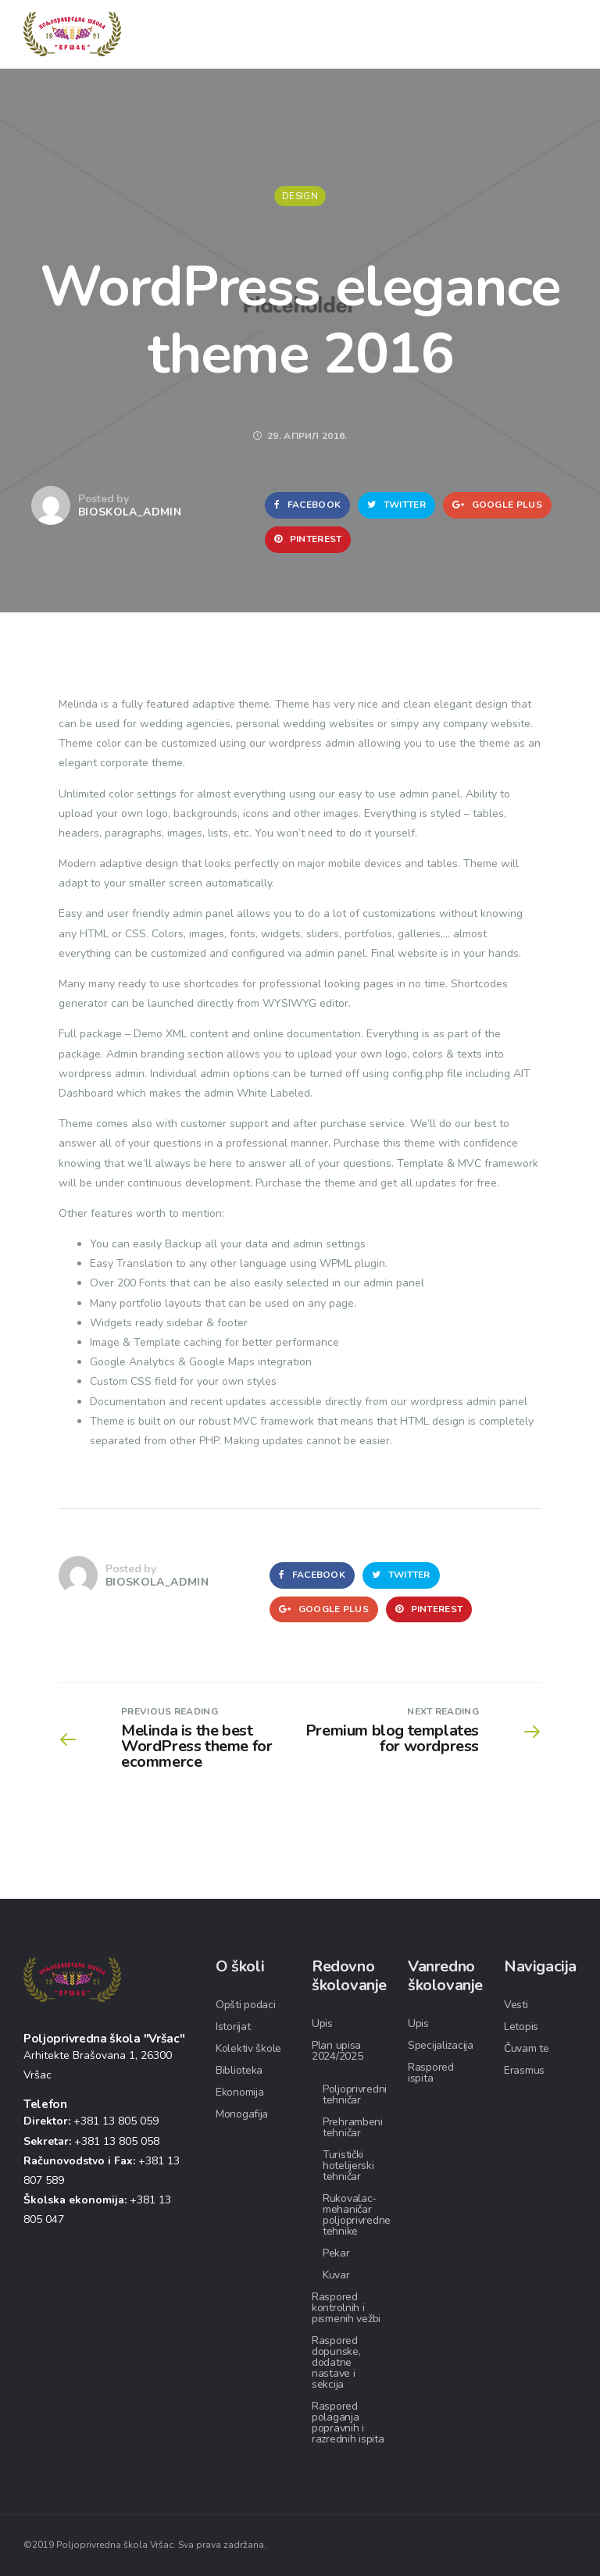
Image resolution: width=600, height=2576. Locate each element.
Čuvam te (526, 2048)
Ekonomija (239, 2092)
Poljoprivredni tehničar (355, 2094)
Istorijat (233, 2026)
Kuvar (336, 2274)
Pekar (336, 2253)
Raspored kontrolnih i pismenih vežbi (346, 2307)
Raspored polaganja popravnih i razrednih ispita (348, 2422)
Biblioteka (239, 2070)
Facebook (307, 504)
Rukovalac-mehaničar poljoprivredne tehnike (357, 2215)
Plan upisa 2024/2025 (337, 2051)
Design (300, 196)
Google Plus (497, 504)
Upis (322, 2023)
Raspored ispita (431, 2072)
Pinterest (307, 539)
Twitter (396, 504)
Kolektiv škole (248, 2048)
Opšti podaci (246, 2004)
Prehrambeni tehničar (353, 2127)
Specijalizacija (440, 2045)
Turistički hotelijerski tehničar (348, 2165)
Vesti (516, 2004)
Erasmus (524, 2070)
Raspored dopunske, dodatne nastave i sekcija (336, 2362)
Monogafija (242, 2114)
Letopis (521, 2026)
